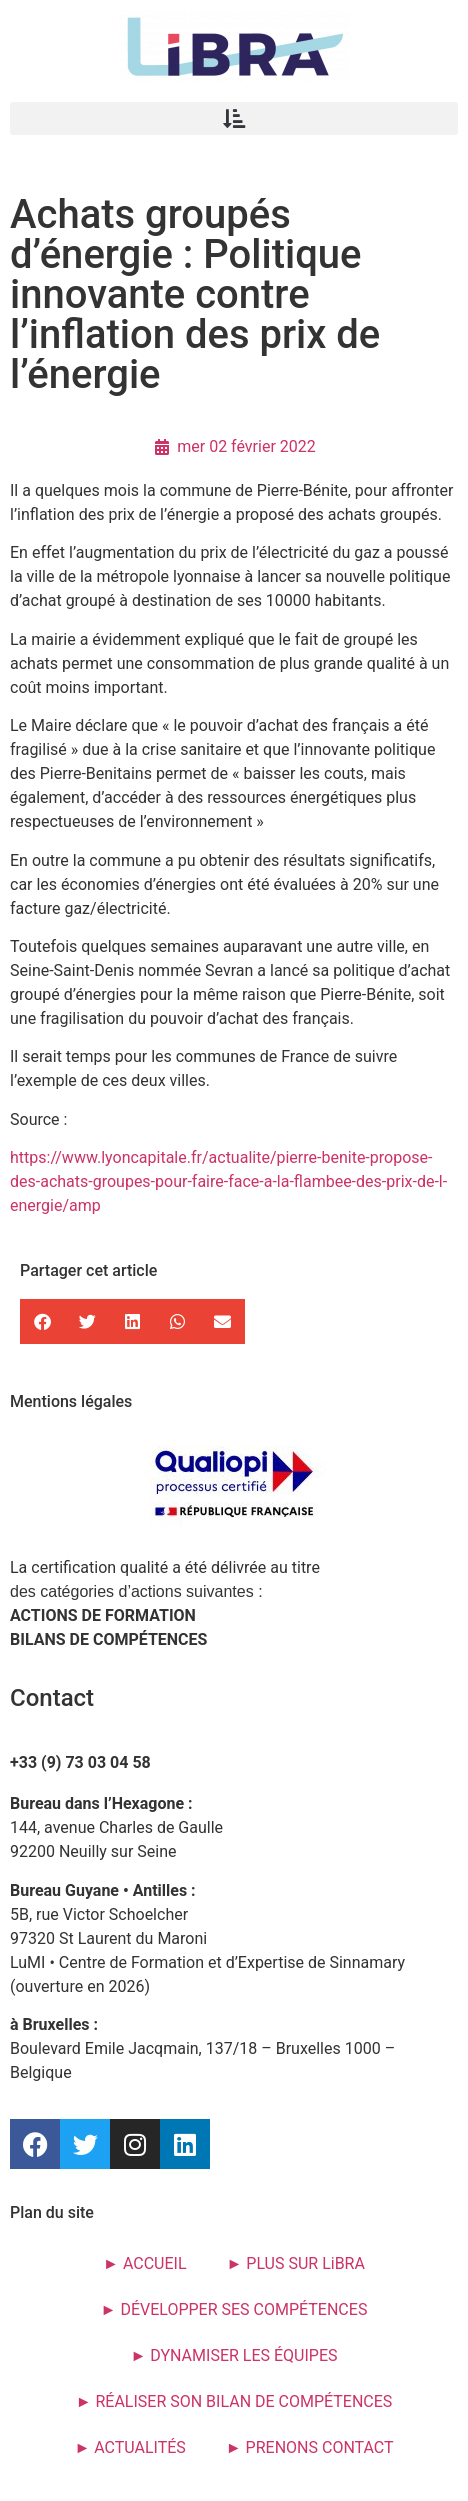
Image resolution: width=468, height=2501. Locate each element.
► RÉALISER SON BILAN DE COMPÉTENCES (234, 2401)
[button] (234, 118)
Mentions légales (71, 1401)
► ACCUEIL (144, 2263)
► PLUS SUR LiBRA (296, 2263)
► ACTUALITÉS (129, 2447)
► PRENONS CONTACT (310, 2447)
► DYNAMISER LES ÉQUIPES (233, 2355)
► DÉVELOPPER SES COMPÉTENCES (234, 2309)
